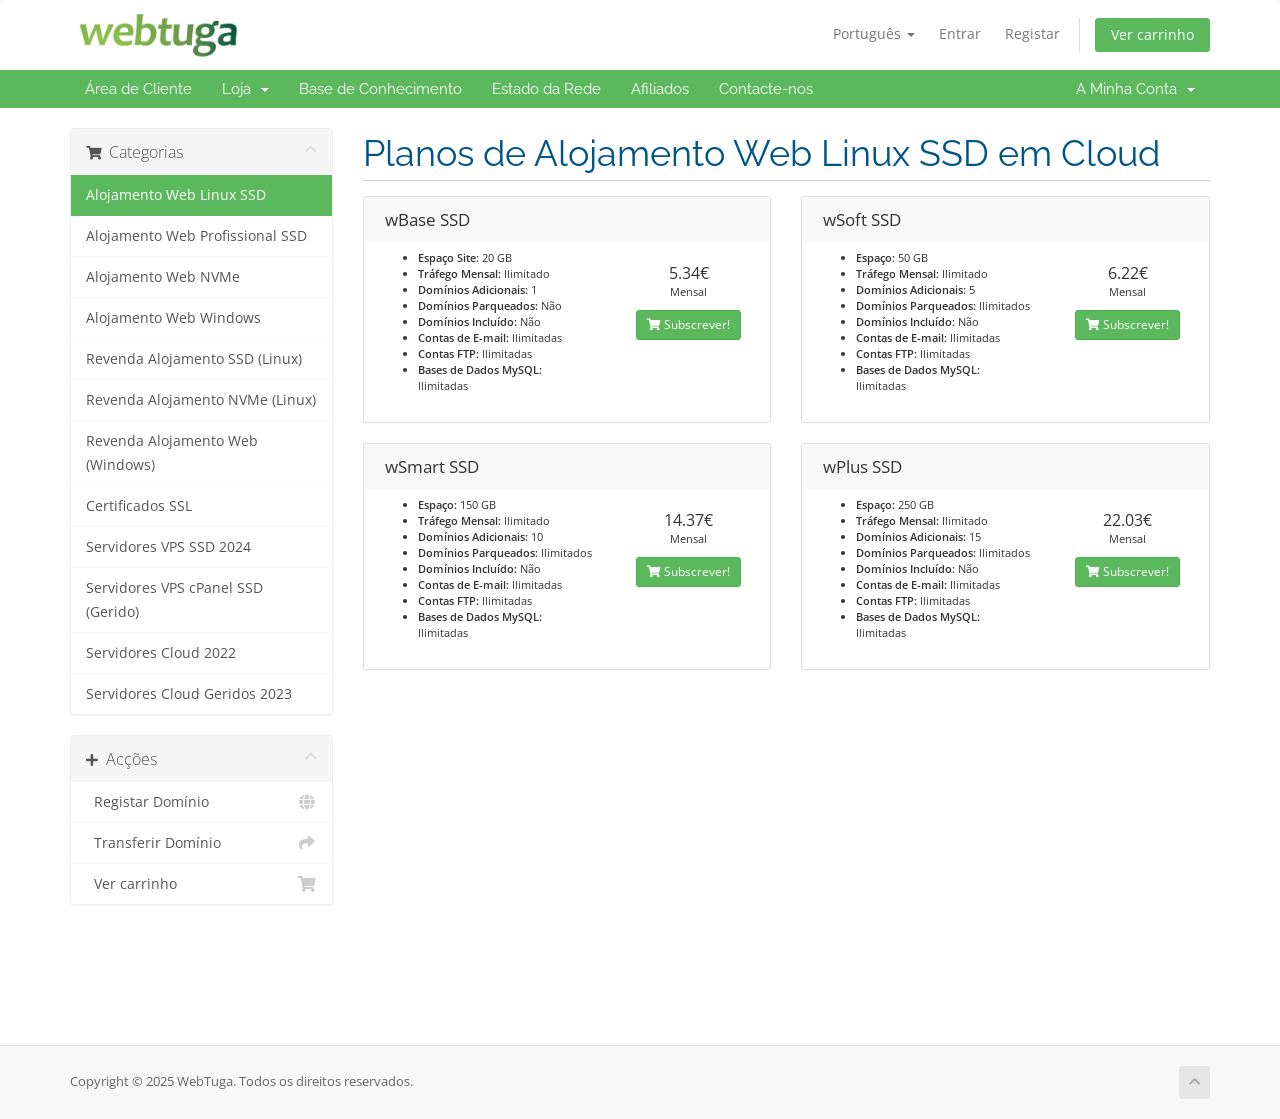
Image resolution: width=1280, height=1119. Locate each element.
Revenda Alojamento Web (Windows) (172, 453)
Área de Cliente (138, 89)
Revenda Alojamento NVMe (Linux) (201, 400)
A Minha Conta (1135, 89)
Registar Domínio (201, 802)
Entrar (960, 33)
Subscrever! (688, 324)
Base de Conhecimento (380, 89)
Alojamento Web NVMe (163, 277)
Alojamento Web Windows (173, 318)
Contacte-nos (766, 89)
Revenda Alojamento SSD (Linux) (194, 359)
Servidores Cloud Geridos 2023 (189, 694)
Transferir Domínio (201, 843)
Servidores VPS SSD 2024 (168, 547)
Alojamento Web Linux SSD (176, 195)
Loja (245, 89)
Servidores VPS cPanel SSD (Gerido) (174, 600)
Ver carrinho (1152, 34)
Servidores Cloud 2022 (161, 653)
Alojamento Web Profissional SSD (196, 236)
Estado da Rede (546, 89)
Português (874, 33)
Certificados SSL (139, 506)
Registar (1032, 33)
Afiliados (660, 89)
